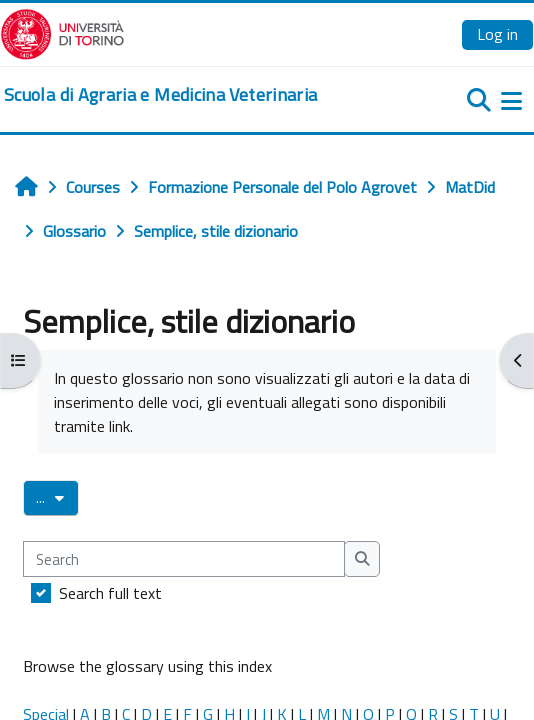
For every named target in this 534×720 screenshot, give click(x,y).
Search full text (110, 593)
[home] (160, 95)
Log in (497, 34)
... (57, 497)
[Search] (184, 559)
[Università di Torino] (62, 32)
